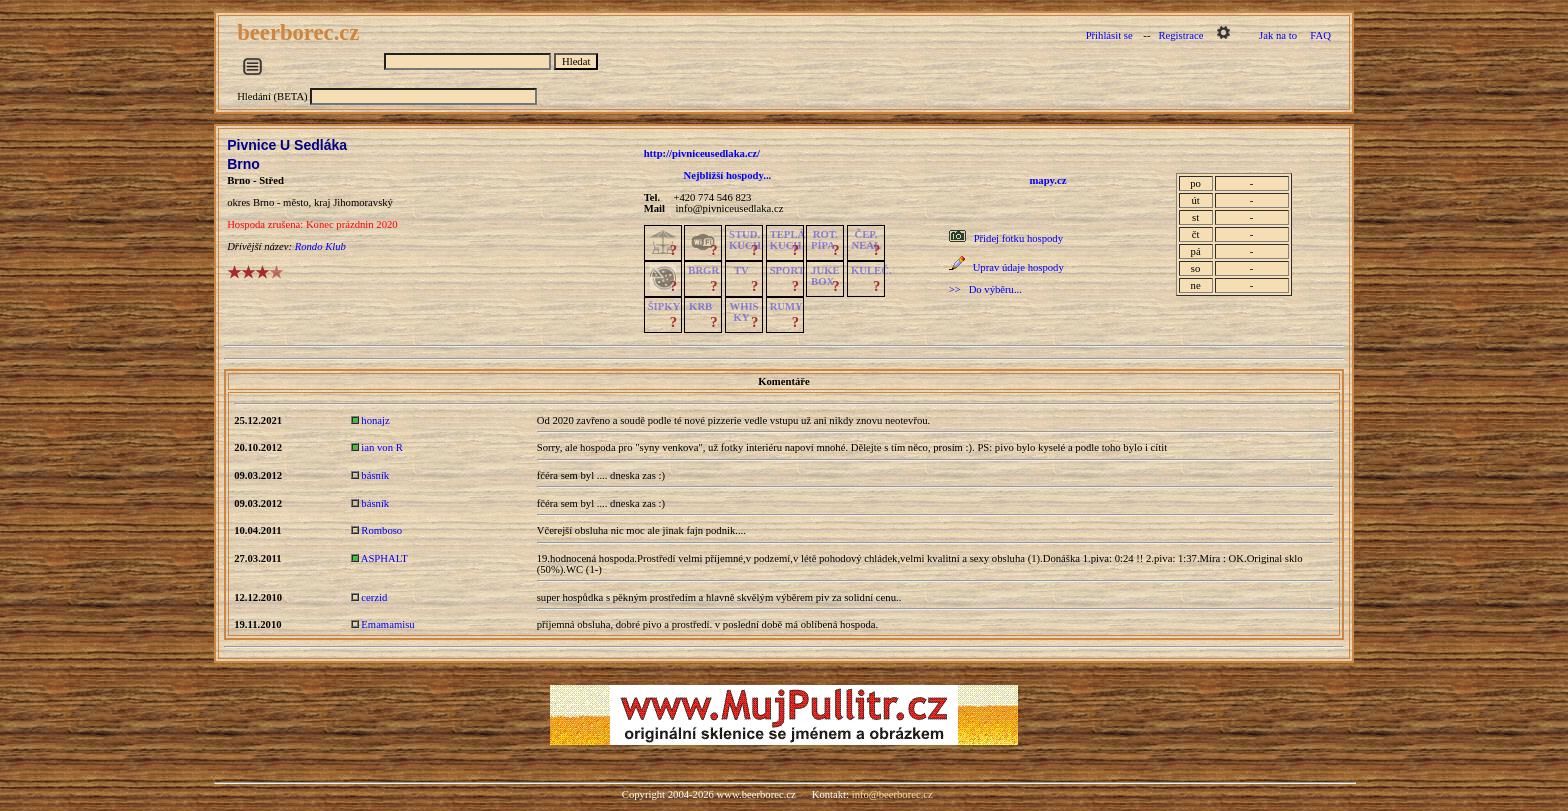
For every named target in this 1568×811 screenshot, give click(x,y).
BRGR (703, 270)
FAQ (1320, 35)
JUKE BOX (825, 276)
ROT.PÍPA (824, 240)
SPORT (787, 270)
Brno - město (281, 202)
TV (741, 270)
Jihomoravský (363, 202)
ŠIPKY (664, 306)
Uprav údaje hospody (1018, 267)
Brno (243, 164)
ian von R (381, 447)
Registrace (1180, 35)
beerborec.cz (301, 32)
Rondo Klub (320, 246)
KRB (700, 306)
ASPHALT (384, 558)
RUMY (786, 306)
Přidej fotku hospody (1018, 238)
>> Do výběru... (985, 289)
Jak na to (1278, 35)
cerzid (374, 597)
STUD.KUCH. (746, 240)
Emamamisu (387, 624)
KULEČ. (871, 270)
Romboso (381, 530)
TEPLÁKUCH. (788, 240)
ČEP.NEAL (865, 240)
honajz (375, 420)
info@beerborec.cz (892, 794)
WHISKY (743, 312)
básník (375, 475)
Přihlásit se (1109, 35)
